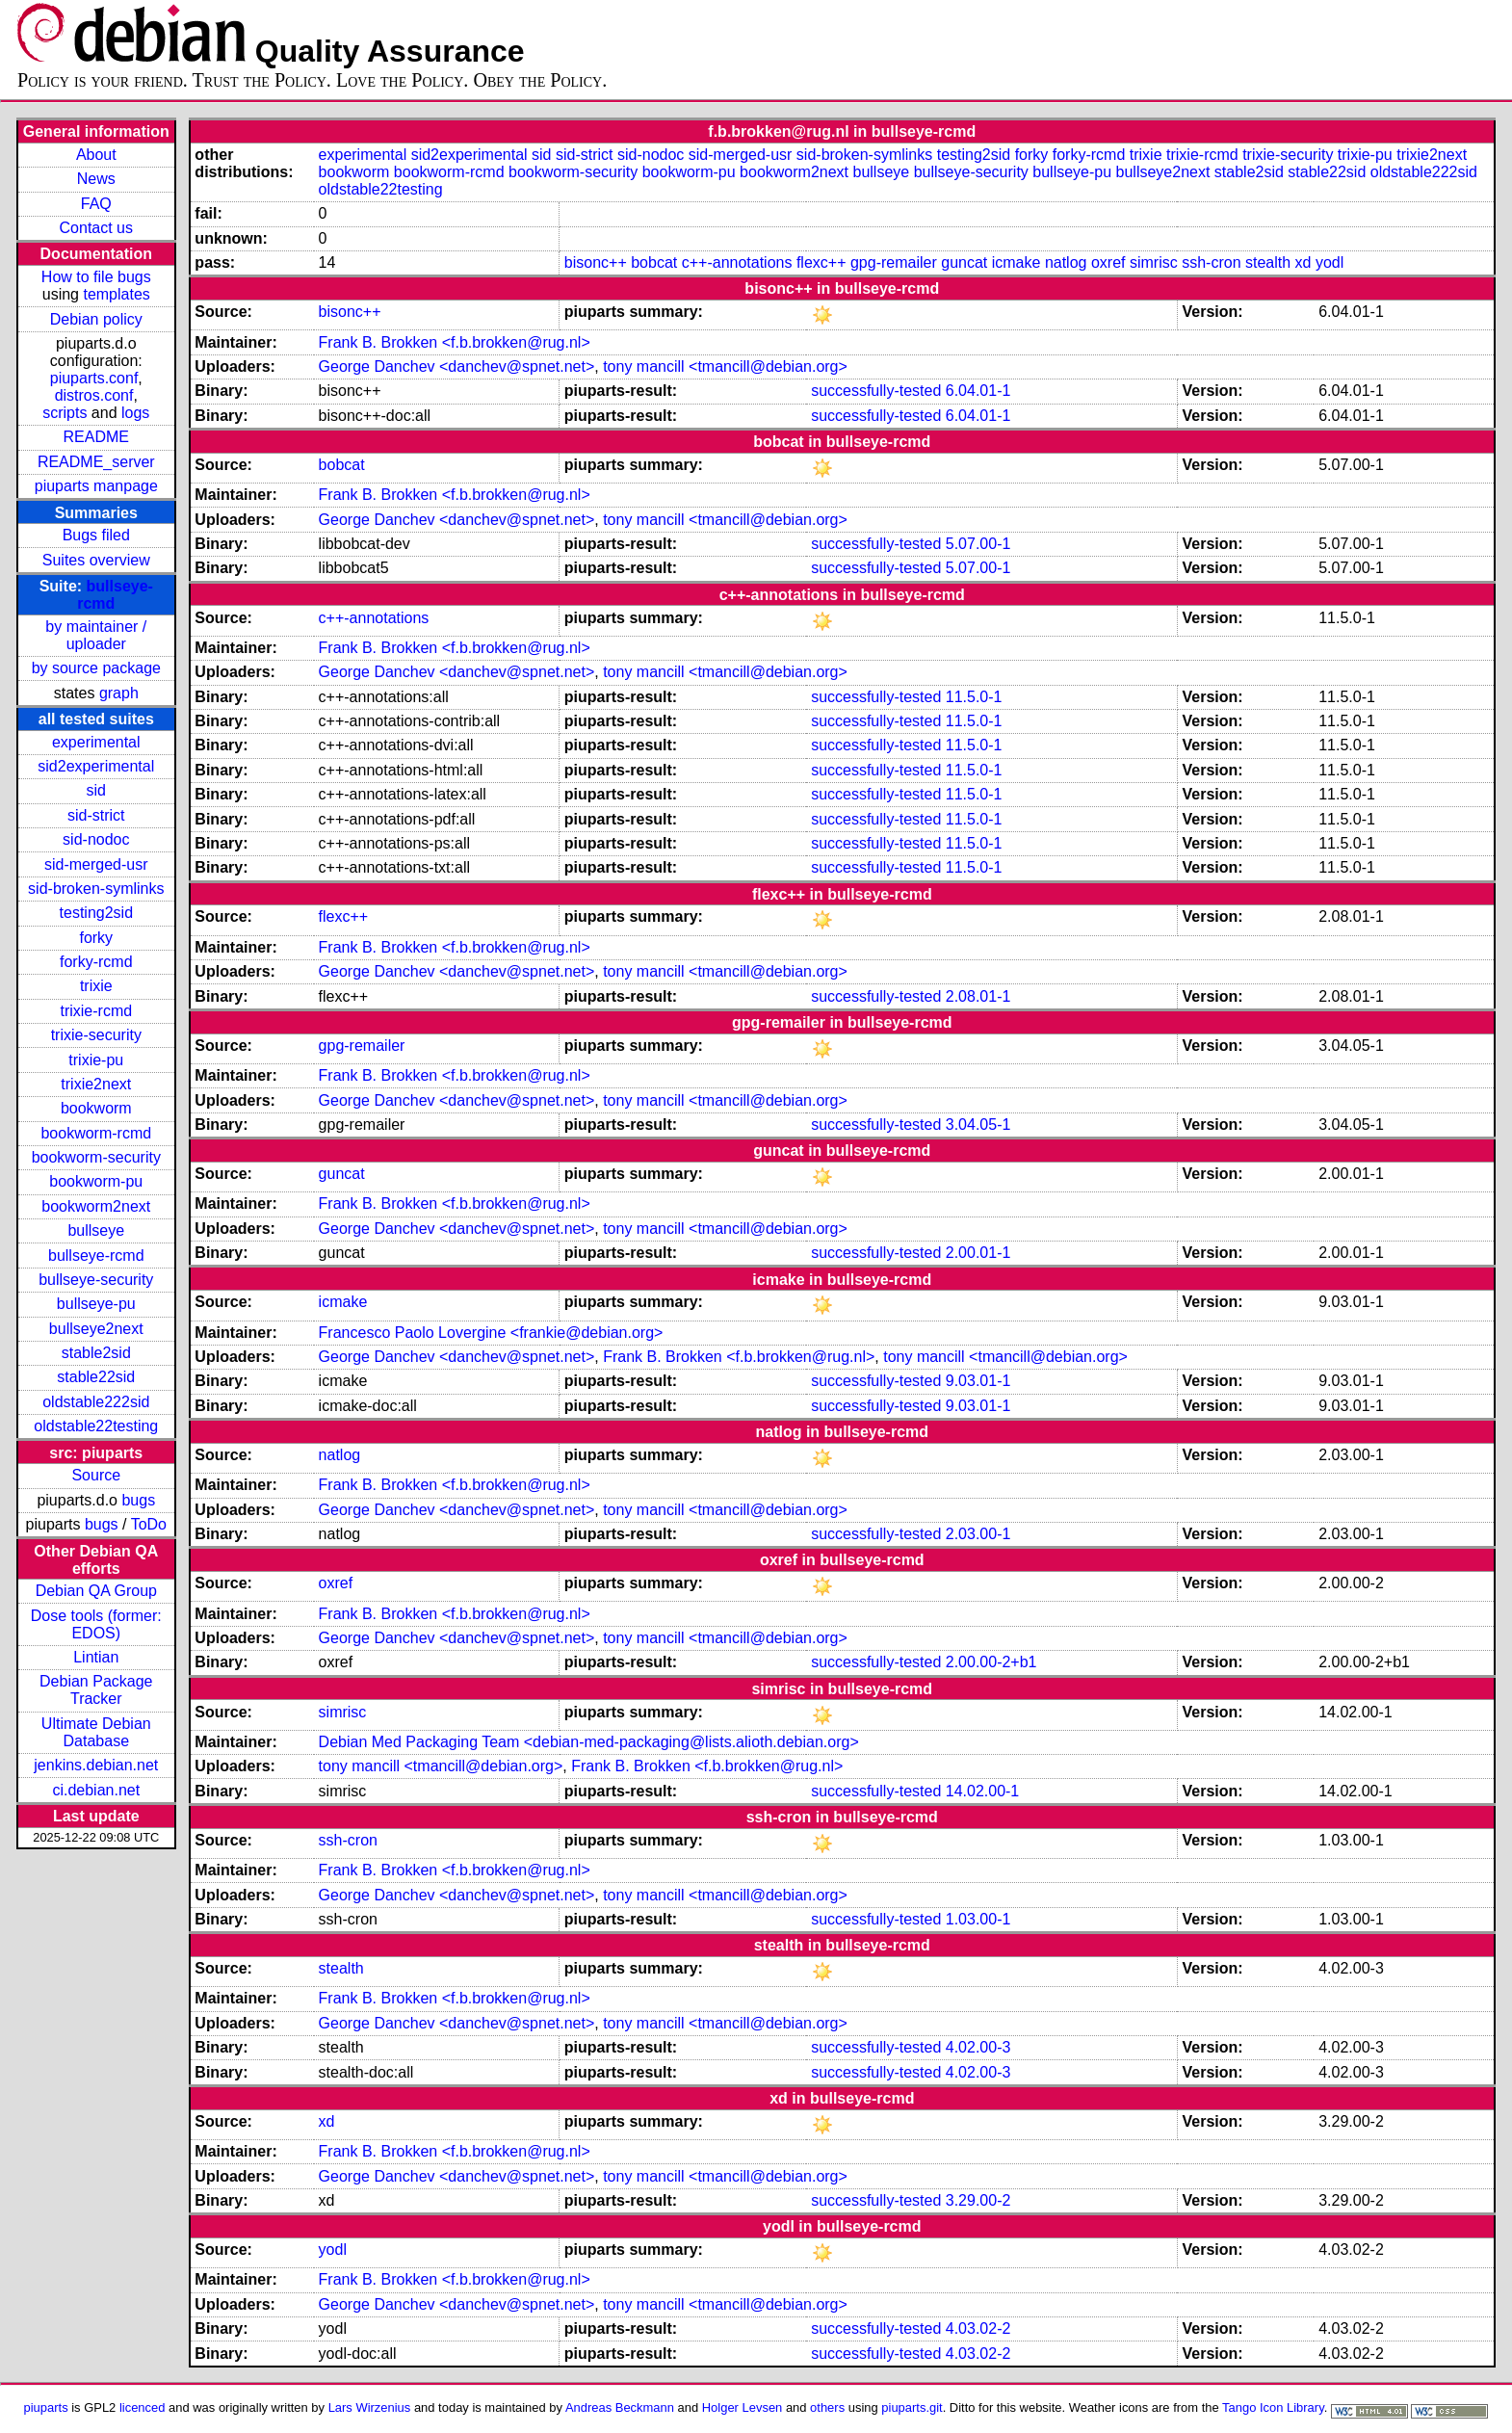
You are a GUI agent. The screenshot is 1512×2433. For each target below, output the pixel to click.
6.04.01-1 (978, 390)
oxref (1108, 262)
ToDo (149, 1524)
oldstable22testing (96, 1426)
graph (119, 693)
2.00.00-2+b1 (991, 1662)
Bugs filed (96, 535)
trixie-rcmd (96, 1011)
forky (96, 937)
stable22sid (96, 1377)
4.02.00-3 (978, 2047)
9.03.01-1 (978, 1381)
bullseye (95, 1230)
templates (116, 294)
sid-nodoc (96, 839)
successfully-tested (876, 390)
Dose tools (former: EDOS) (96, 1624)
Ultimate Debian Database (96, 1732)
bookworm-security (96, 1157)
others (827, 2407)
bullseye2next (96, 1329)
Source (95, 1475)
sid (96, 790)
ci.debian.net (96, 1790)
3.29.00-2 (978, 2200)
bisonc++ (595, 262)
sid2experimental (96, 766)
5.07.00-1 (978, 544)
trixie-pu (95, 1060)
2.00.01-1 (978, 1252)
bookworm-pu (96, 1181)
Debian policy (96, 319)
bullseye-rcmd (96, 1255)
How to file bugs (96, 277)
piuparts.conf (94, 378)
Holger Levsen (742, 2407)
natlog (1066, 262)
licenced (142, 2407)
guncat (964, 262)
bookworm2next (95, 1206)
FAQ (96, 204)
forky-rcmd (96, 962)
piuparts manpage (96, 486)
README (96, 437)
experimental (96, 742)
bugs (138, 1500)
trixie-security (96, 1035)
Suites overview (96, 560)
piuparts (46, 2407)
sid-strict (96, 815)
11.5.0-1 (974, 697)
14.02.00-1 (983, 1791)
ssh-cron (1211, 262)
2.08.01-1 (978, 996)
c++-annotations (737, 262)
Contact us (96, 228)
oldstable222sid (95, 1402)
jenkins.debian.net (96, 1765)
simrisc (1154, 262)
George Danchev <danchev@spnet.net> (457, 366)
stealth (1267, 262)
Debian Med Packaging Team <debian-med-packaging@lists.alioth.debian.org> (589, 1742)
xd (1303, 262)
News (96, 178)
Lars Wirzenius (369, 2407)
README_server (96, 462)
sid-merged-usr (96, 864)
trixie (96, 986)
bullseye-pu (96, 1303)
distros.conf (94, 395)
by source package (96, 668)
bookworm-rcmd (95, 1133)
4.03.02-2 (978, 2328)
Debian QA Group (96, 1591)
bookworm (96, 1108)
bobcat (654, 262)
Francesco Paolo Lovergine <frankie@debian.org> (491, 1332)
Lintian (95, 1657)
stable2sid (96, 1353)
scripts (64, 413)
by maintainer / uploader (95, 635)
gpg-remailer (893, 262)
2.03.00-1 (978, 1534)
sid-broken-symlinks (96, 888)
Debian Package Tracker (95, 1690)
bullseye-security (96, 1279)
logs (135, 413)
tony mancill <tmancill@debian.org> (725, 366)
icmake (1016, 262)
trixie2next (96, 1084)
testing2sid (97, 912)
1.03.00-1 (978, 1919)
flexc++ (821, 262)
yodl (1329, 262)
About (96, 154)
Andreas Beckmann (619, 2407)
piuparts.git (911, 2407)
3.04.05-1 (978, 1124)
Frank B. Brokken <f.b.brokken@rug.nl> (454, 342)
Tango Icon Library (1273, 2407)
